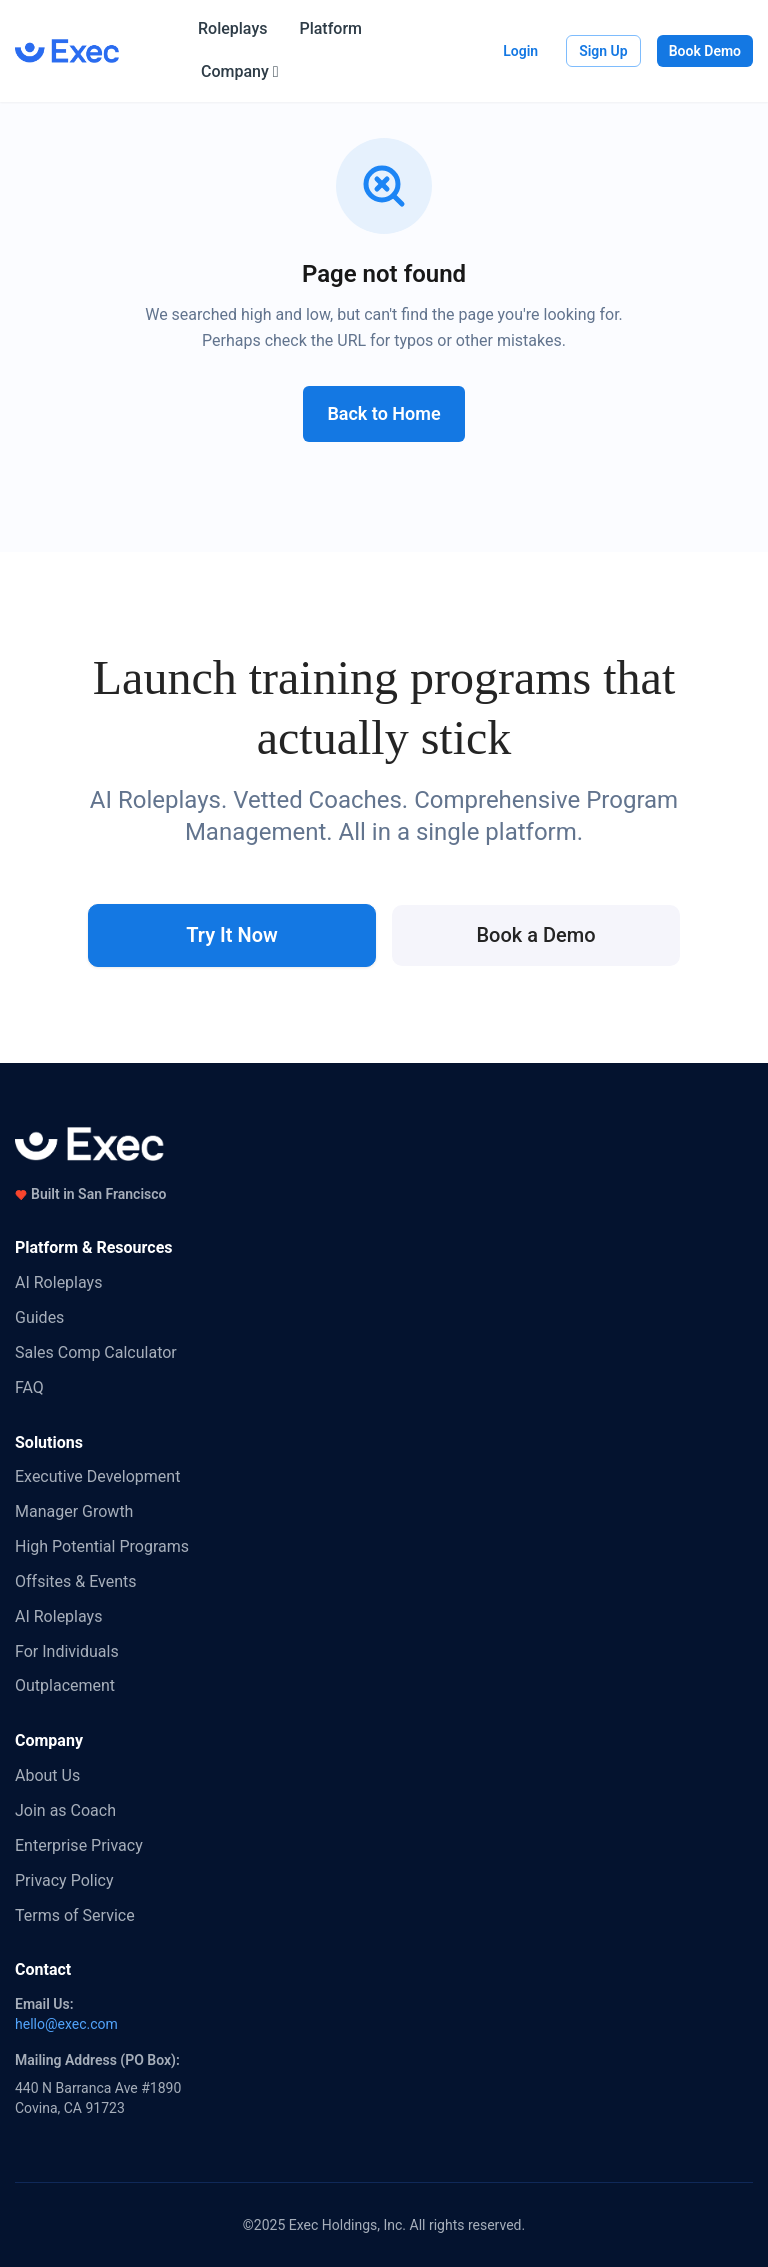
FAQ (29, 1387)
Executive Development (97, 1476)
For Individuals (67, 1651)
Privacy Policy (64, 1880)
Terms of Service (75, 1915)
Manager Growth (74, 1511)
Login (520, 51)
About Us (47, 1775)
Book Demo (705, 51)
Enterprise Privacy (79, 1845)
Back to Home (383, 413)
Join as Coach (65, 1810)
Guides (39, 1317)
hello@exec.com (66, 2024)
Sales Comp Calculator (96, 1352)
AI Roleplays (58, 1282)
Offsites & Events (76, 1581)
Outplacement (65, 1685)
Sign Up (603, 51)
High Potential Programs (102, 1546)
